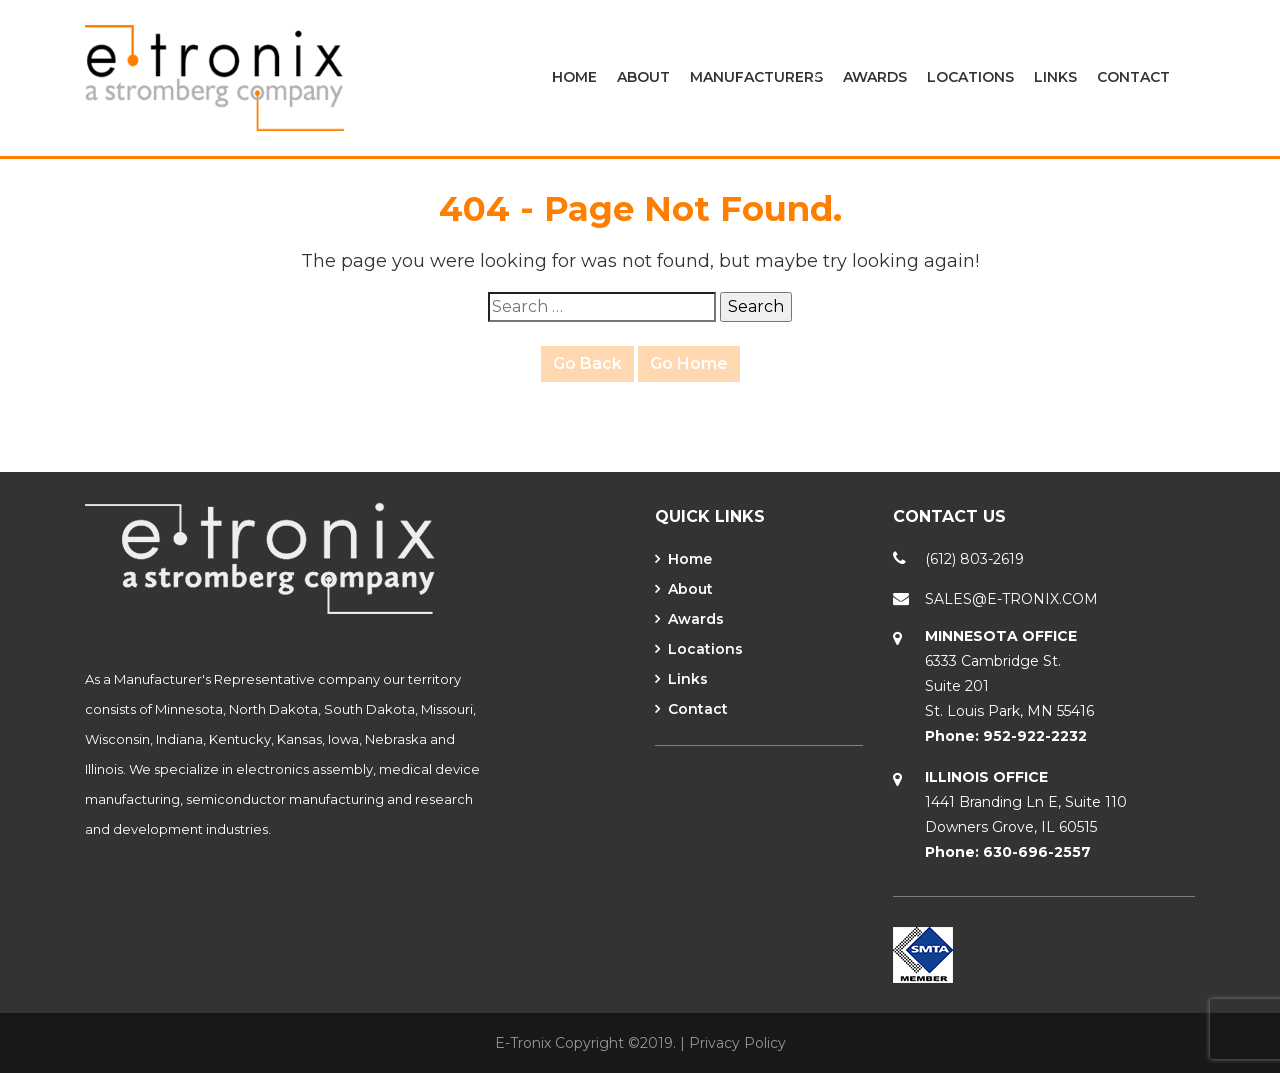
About (643, 77)
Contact (1133, 77)
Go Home (689, 363)
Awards (875, 77)
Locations (970, 77)
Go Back (587, 363)
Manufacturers (756, 77)
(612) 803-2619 (974, 559)
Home (574, 77)
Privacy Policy (737, 1043)
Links (1055, 77)
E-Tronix (523, 1043)
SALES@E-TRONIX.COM (1011, 599)
